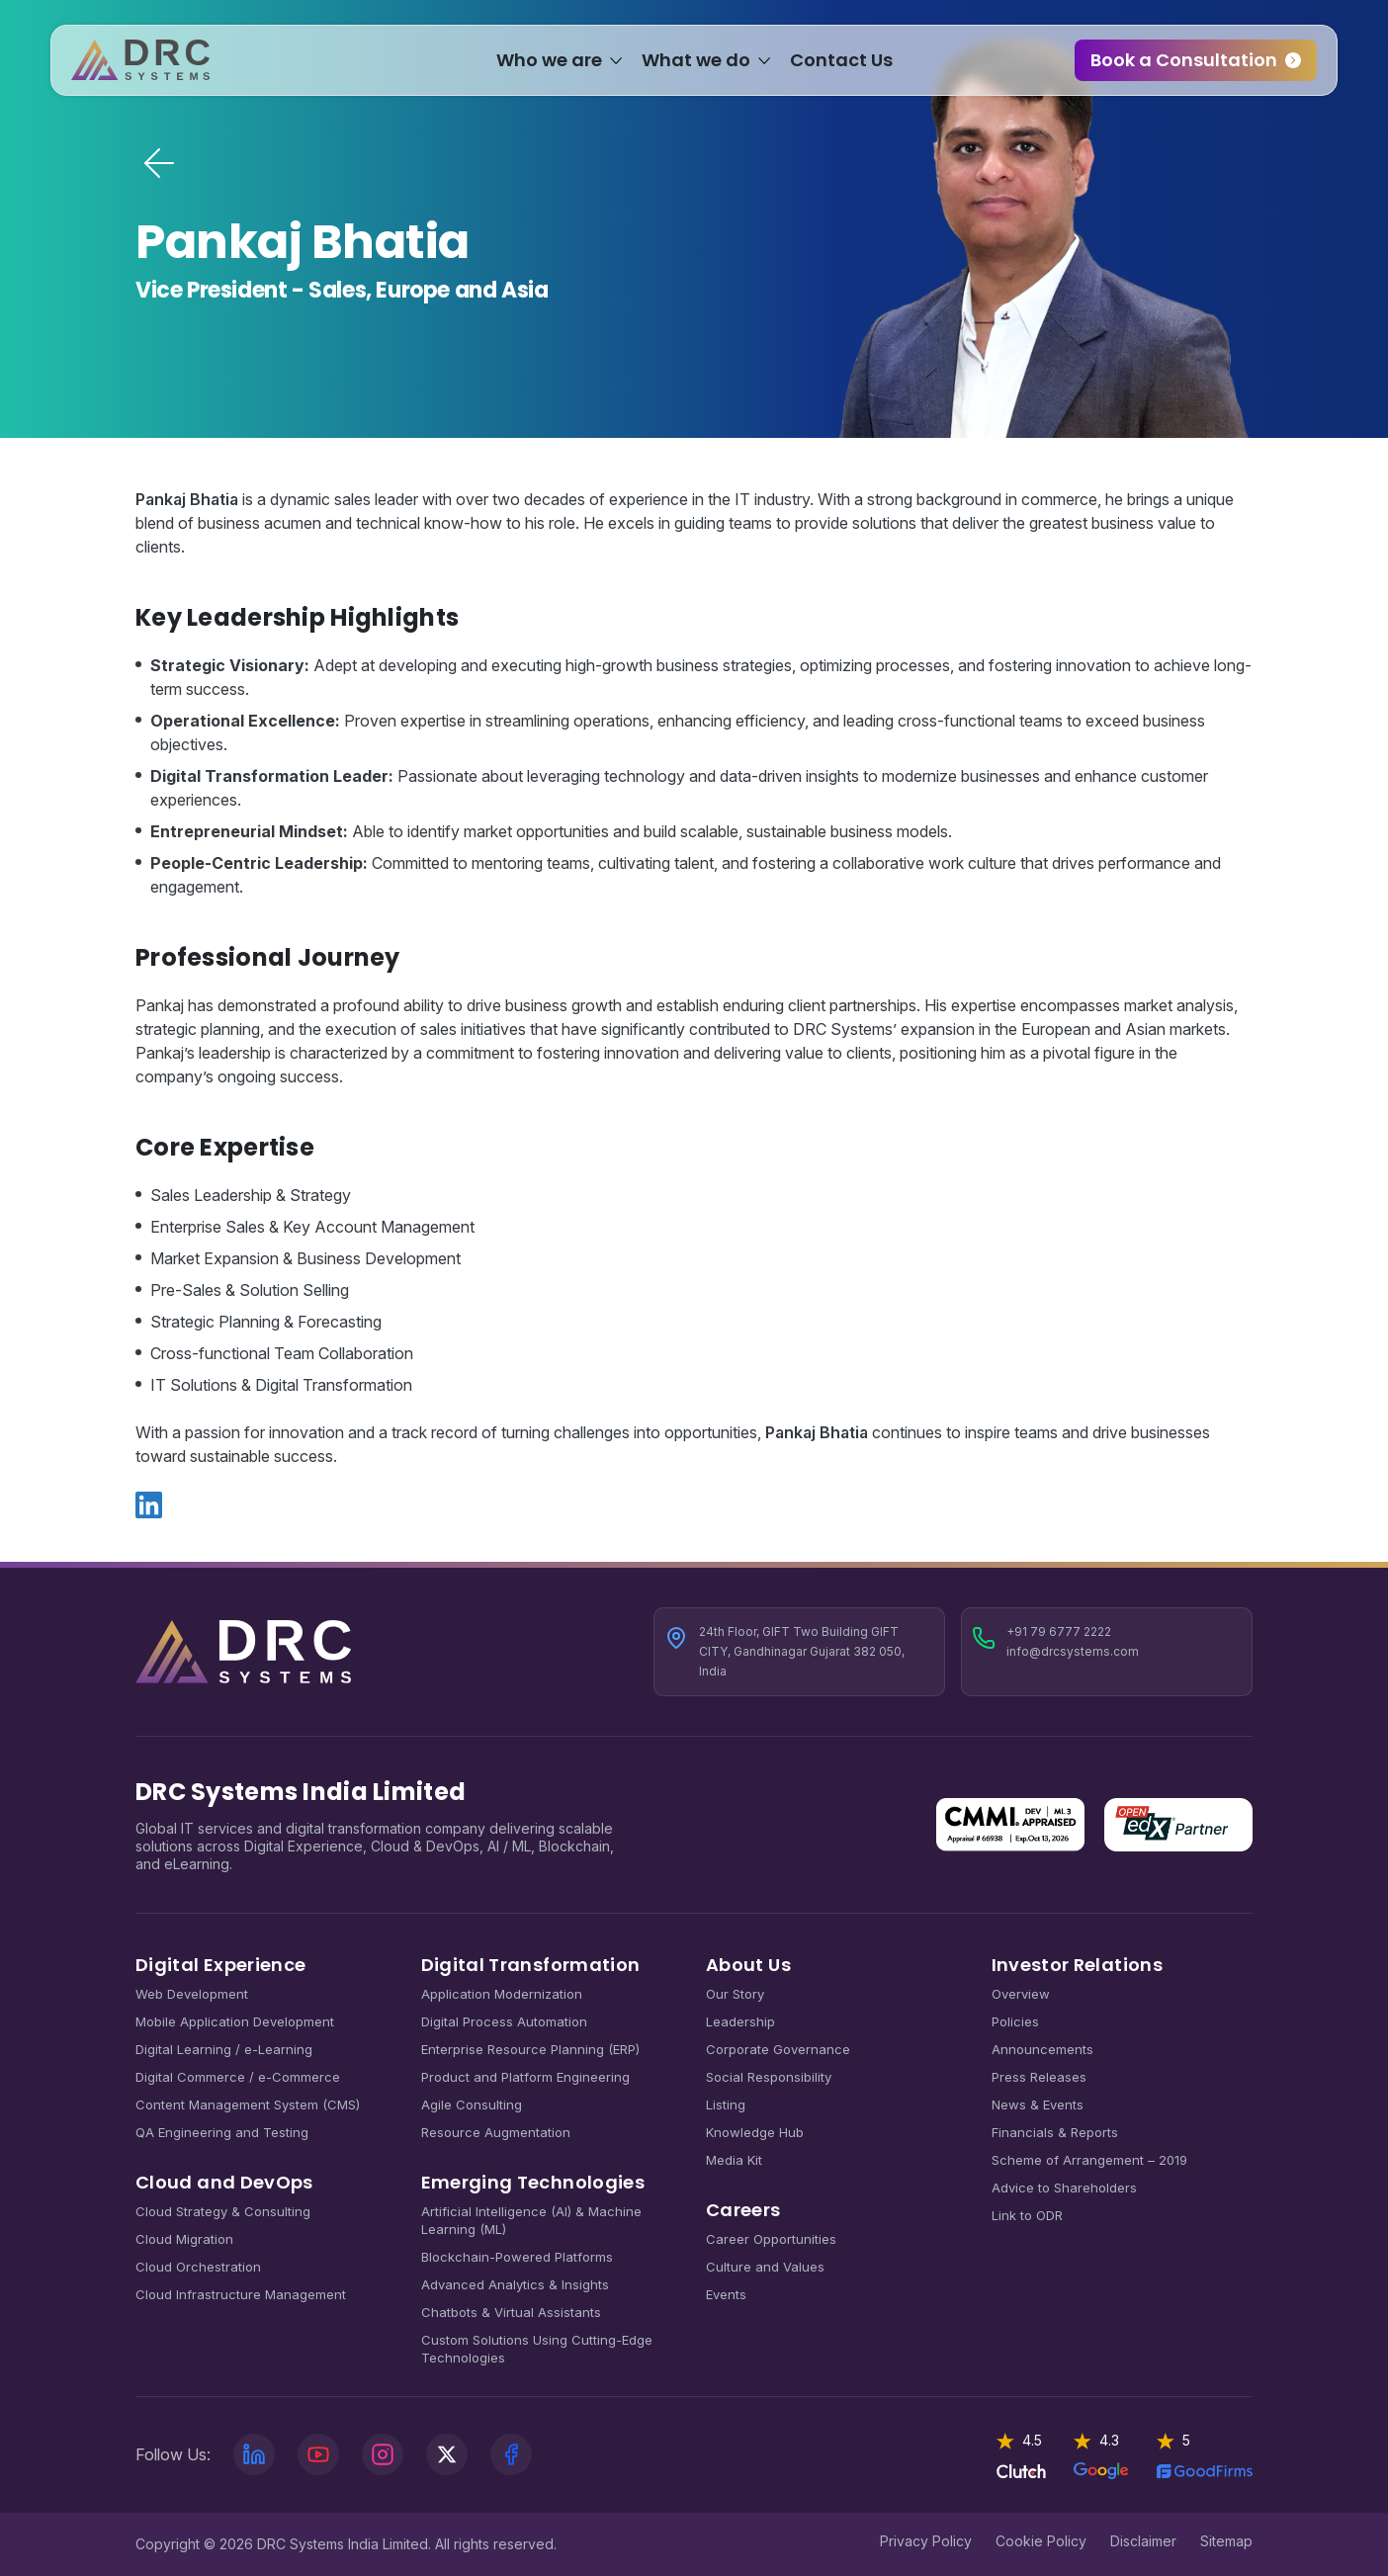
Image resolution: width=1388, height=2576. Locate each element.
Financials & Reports (1055, 2132)
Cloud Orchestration (198, 2267)
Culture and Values (765, 2267)
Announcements (1042, 2049)
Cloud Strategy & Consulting (222, 2211)
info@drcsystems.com (1072, 1651)
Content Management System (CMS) (247, 2104)
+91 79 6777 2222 (1058, 1631)
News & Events (1038, 2104)
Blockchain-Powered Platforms (517, 2257)
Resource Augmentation (495, 2132)
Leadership (740, 2021)
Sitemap (1226, 2541)
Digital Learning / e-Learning (223, 2049)
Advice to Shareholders (1064, 2187)
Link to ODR (1027, 2215)
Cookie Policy (1041, 2541)
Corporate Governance (778, 2049)
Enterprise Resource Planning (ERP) (530, 2049)
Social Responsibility (768, 2077)
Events (726, 2294)
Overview (1021, 1994)
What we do (696, 64)
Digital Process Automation (504, 2021)
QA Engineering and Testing (221, 2132)
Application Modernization (501, 1994)
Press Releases (1039, 2077)
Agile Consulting (471, 2104)
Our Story (735, 1994)
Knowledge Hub (755, 2132)
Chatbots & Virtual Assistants (511, 2312)
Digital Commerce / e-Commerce (237, 2077)
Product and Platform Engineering (525, 2077)
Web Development (191, 1994)
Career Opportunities (771, 2239)
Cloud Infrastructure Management (240, 2294)
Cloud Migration (184, 2239)
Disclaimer (1143, 2541)
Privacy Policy (926, 2541)
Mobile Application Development (234, 2021)
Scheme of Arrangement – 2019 (1089, 2160)
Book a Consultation (1165, 64)
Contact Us (841, 64)
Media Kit (734, 2160)
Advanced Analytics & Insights (515, 2284)
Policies (1015, 2021)
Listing (725, 2104)
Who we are (549, 64)
